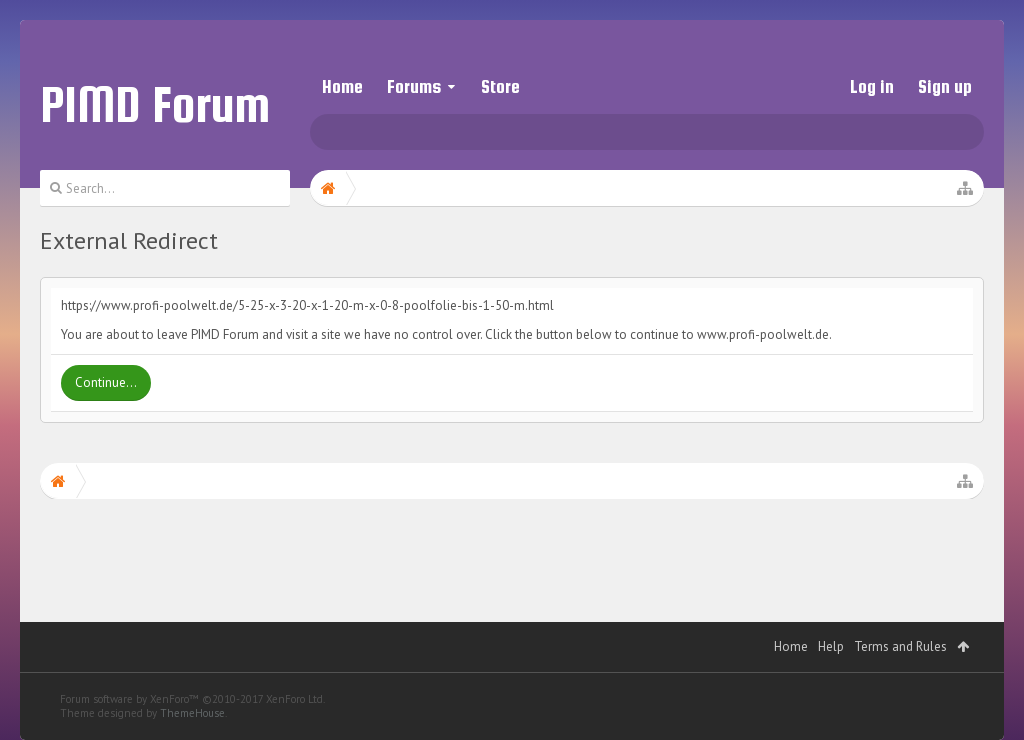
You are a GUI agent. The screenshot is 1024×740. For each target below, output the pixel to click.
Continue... (106, 382)
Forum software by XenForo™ (192, 699)
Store (500, 86)
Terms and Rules (900, 646)
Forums (414, 86)
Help (831, 646)
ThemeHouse (192, 713)
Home (342, 86)
